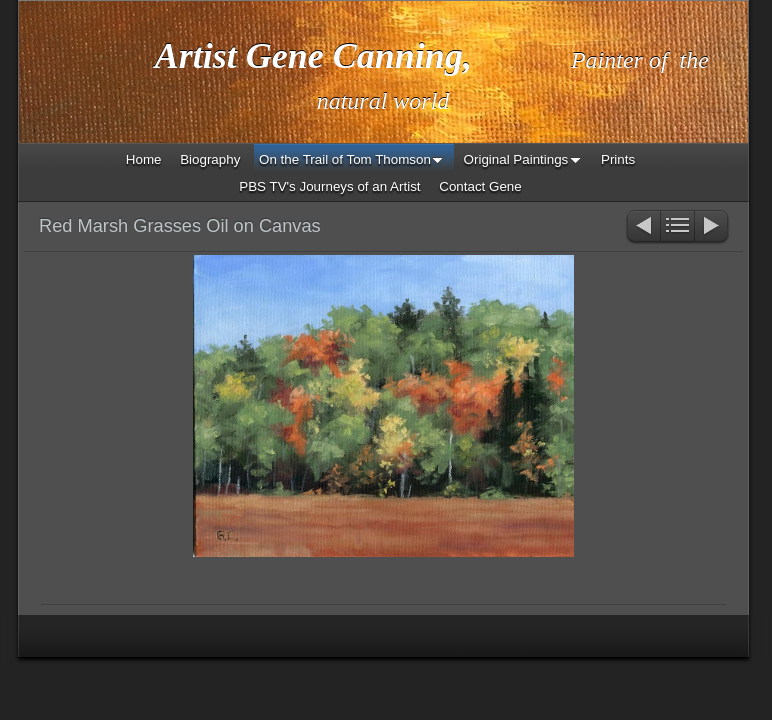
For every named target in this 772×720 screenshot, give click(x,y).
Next (712, 227)
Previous (642, 227)
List (677, 227)
